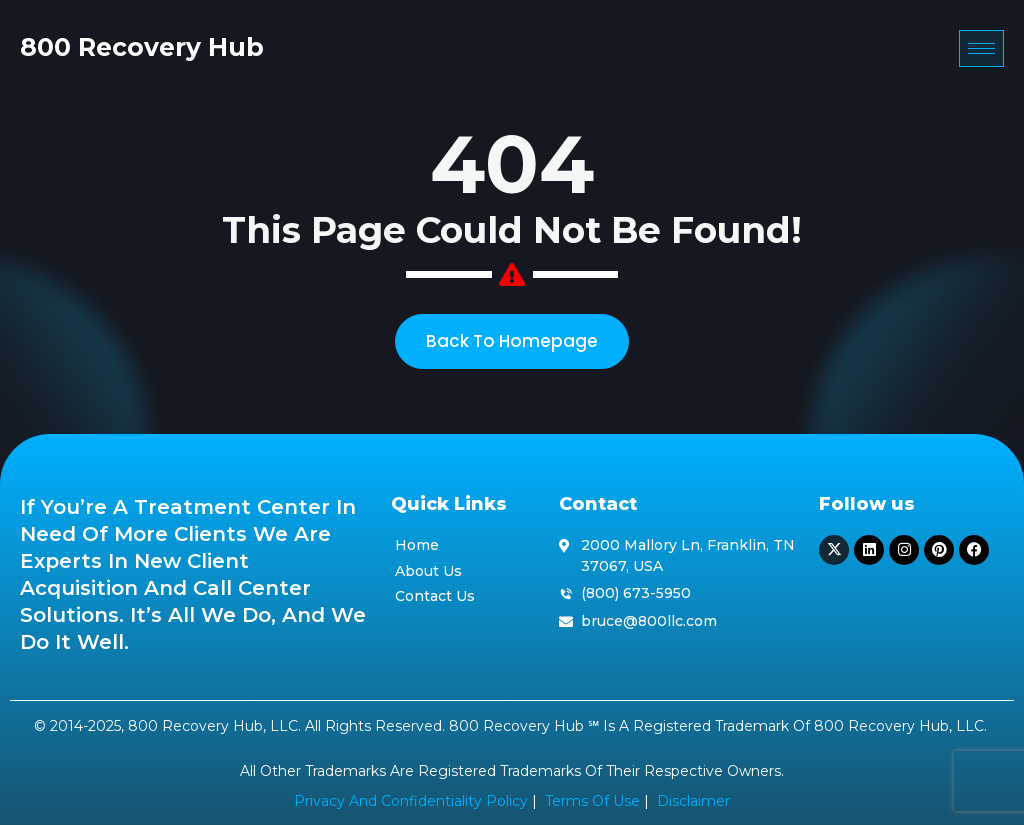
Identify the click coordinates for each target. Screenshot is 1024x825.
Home (417, 545)
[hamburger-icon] (981, 48)
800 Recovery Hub (142, 47)
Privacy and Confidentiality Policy (411, 801)
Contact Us (435, 596)
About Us (428, 571)
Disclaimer (693, 801)
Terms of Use (592, 801)
